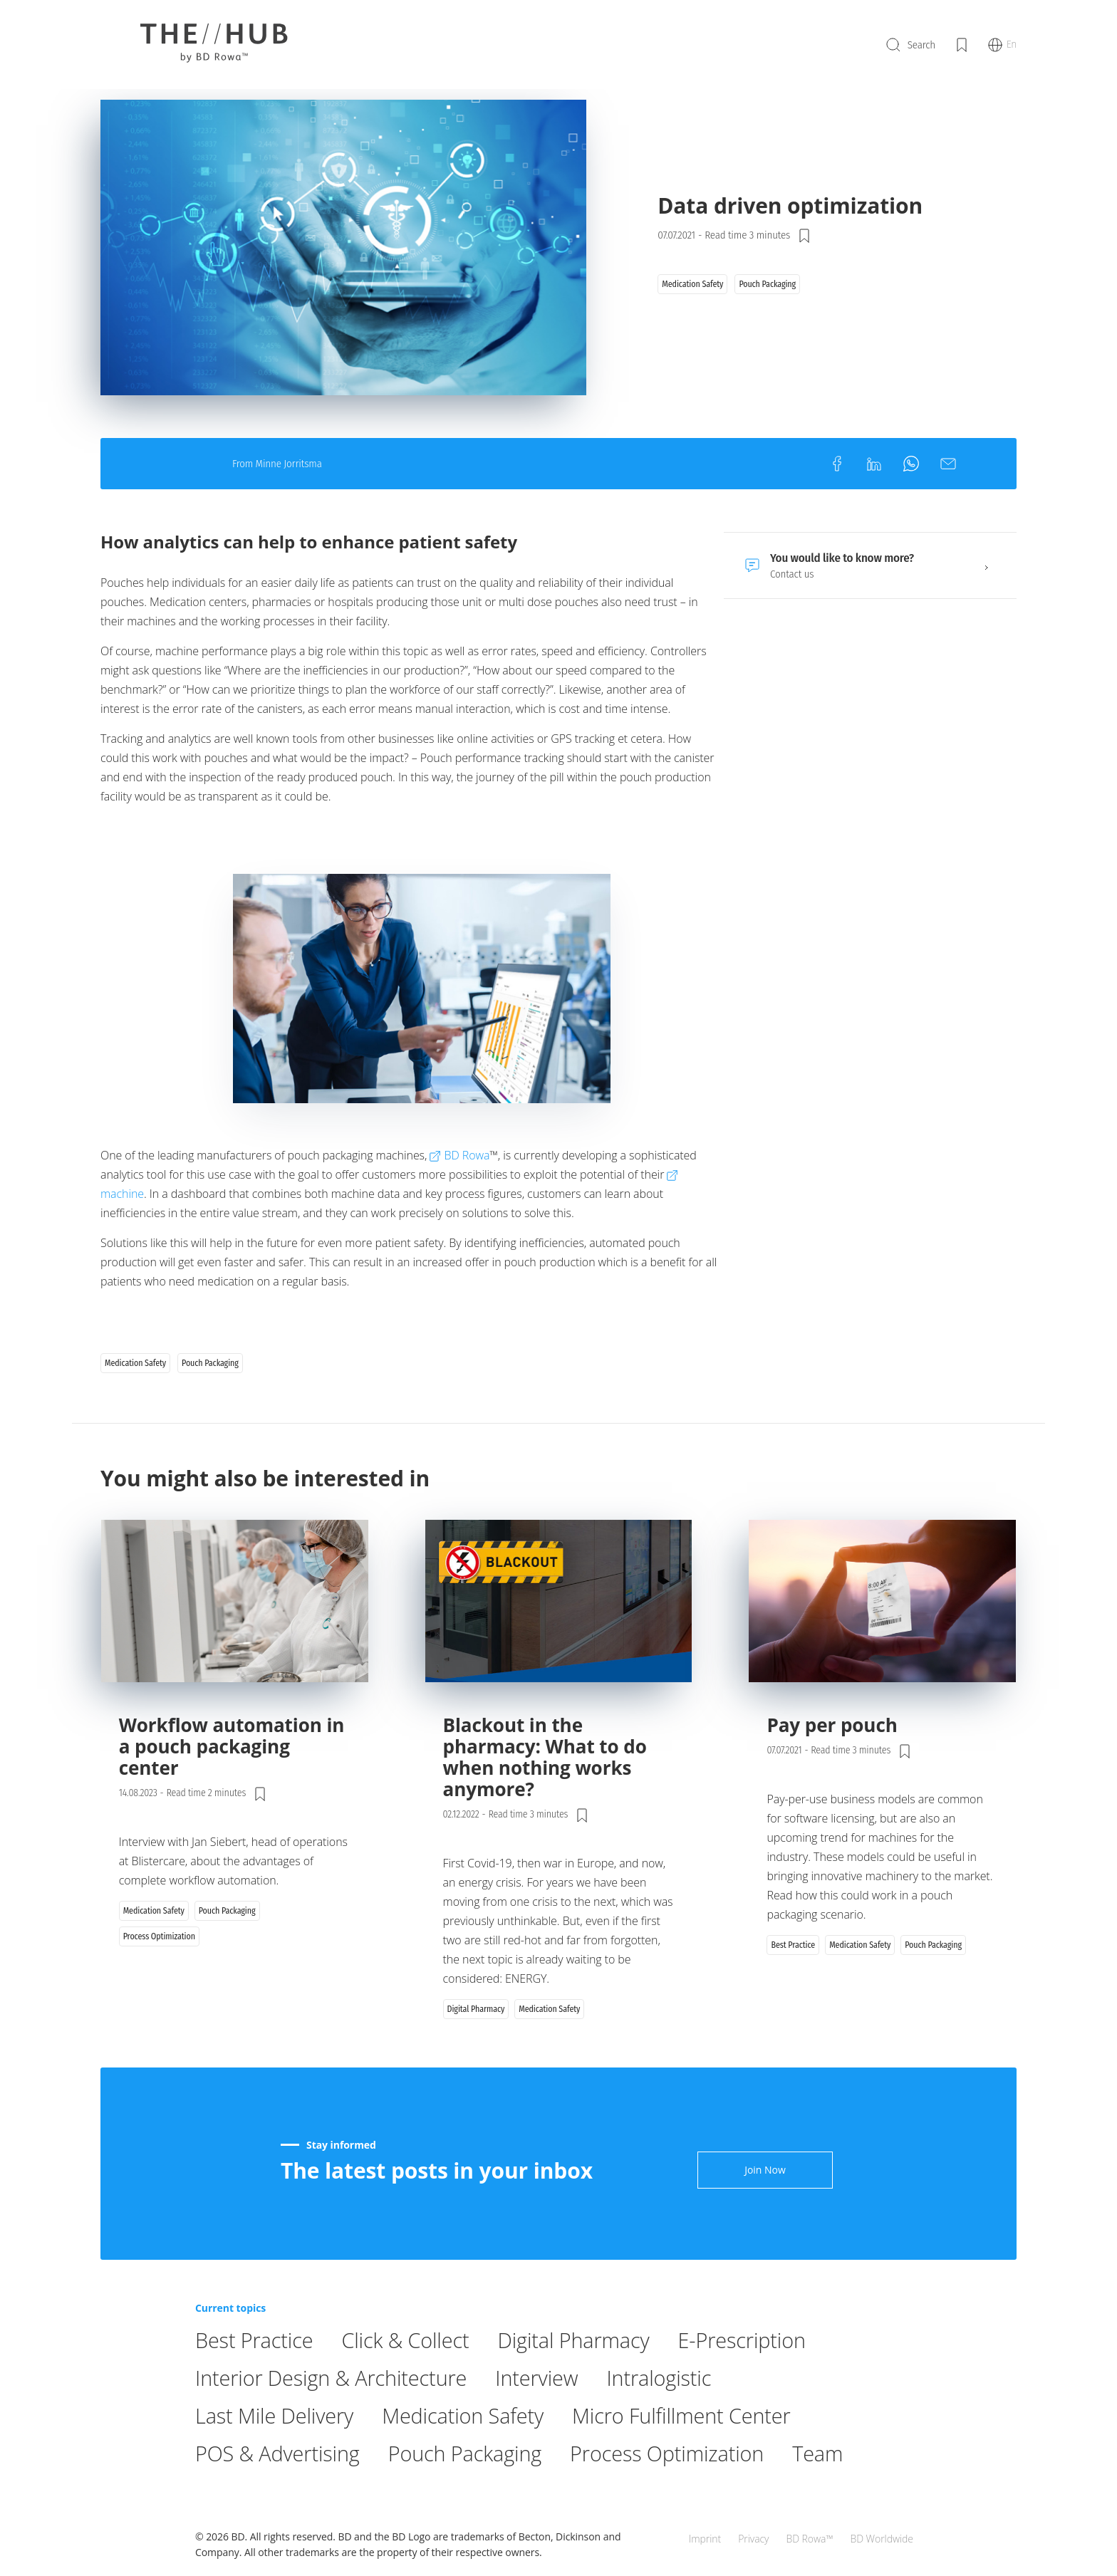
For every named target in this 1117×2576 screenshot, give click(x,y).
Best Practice (256, 2377)
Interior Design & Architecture (336, 2414)
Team (840, 2490)
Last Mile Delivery (277, 2452)
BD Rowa (466, 1219)
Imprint (705, 2511)
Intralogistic (675, 2414)
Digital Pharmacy (587, 2377)
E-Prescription (761, 2377)
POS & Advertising (280, 2490)
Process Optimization (684, 2490)
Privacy (753, 2511)
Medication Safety (472, 2452)
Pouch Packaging (474, 2490)
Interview (549, 2414)
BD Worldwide (881, 2511)
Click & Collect (412, 2377)
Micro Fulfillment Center (699, 2452)
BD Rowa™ (809, 2511)
